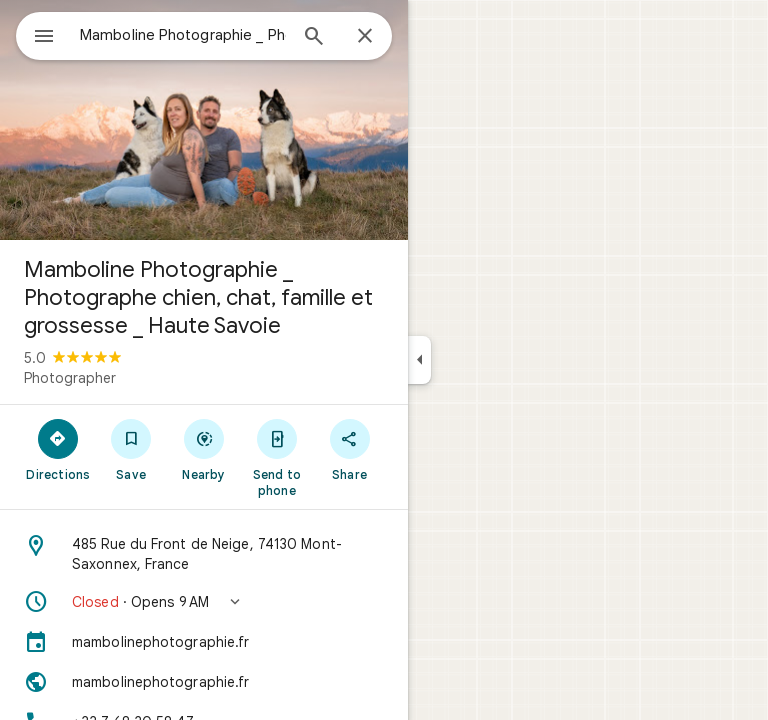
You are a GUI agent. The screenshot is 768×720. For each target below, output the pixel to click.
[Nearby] (204, 449)
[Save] (131, 449)
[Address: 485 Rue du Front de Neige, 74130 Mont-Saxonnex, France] (204, 554)
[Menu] (44, 38)
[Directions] (58, 449)
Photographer (70, 378)
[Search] (314, 38)
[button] (204, 602)
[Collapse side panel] (419, 360)
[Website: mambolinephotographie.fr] (204, 682)
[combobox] (183, 35)
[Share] (349, 449)
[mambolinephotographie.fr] (204, 642)
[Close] (365, 37)
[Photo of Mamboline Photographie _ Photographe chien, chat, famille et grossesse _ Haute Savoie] (204, 120)
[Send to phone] (276, 457)
